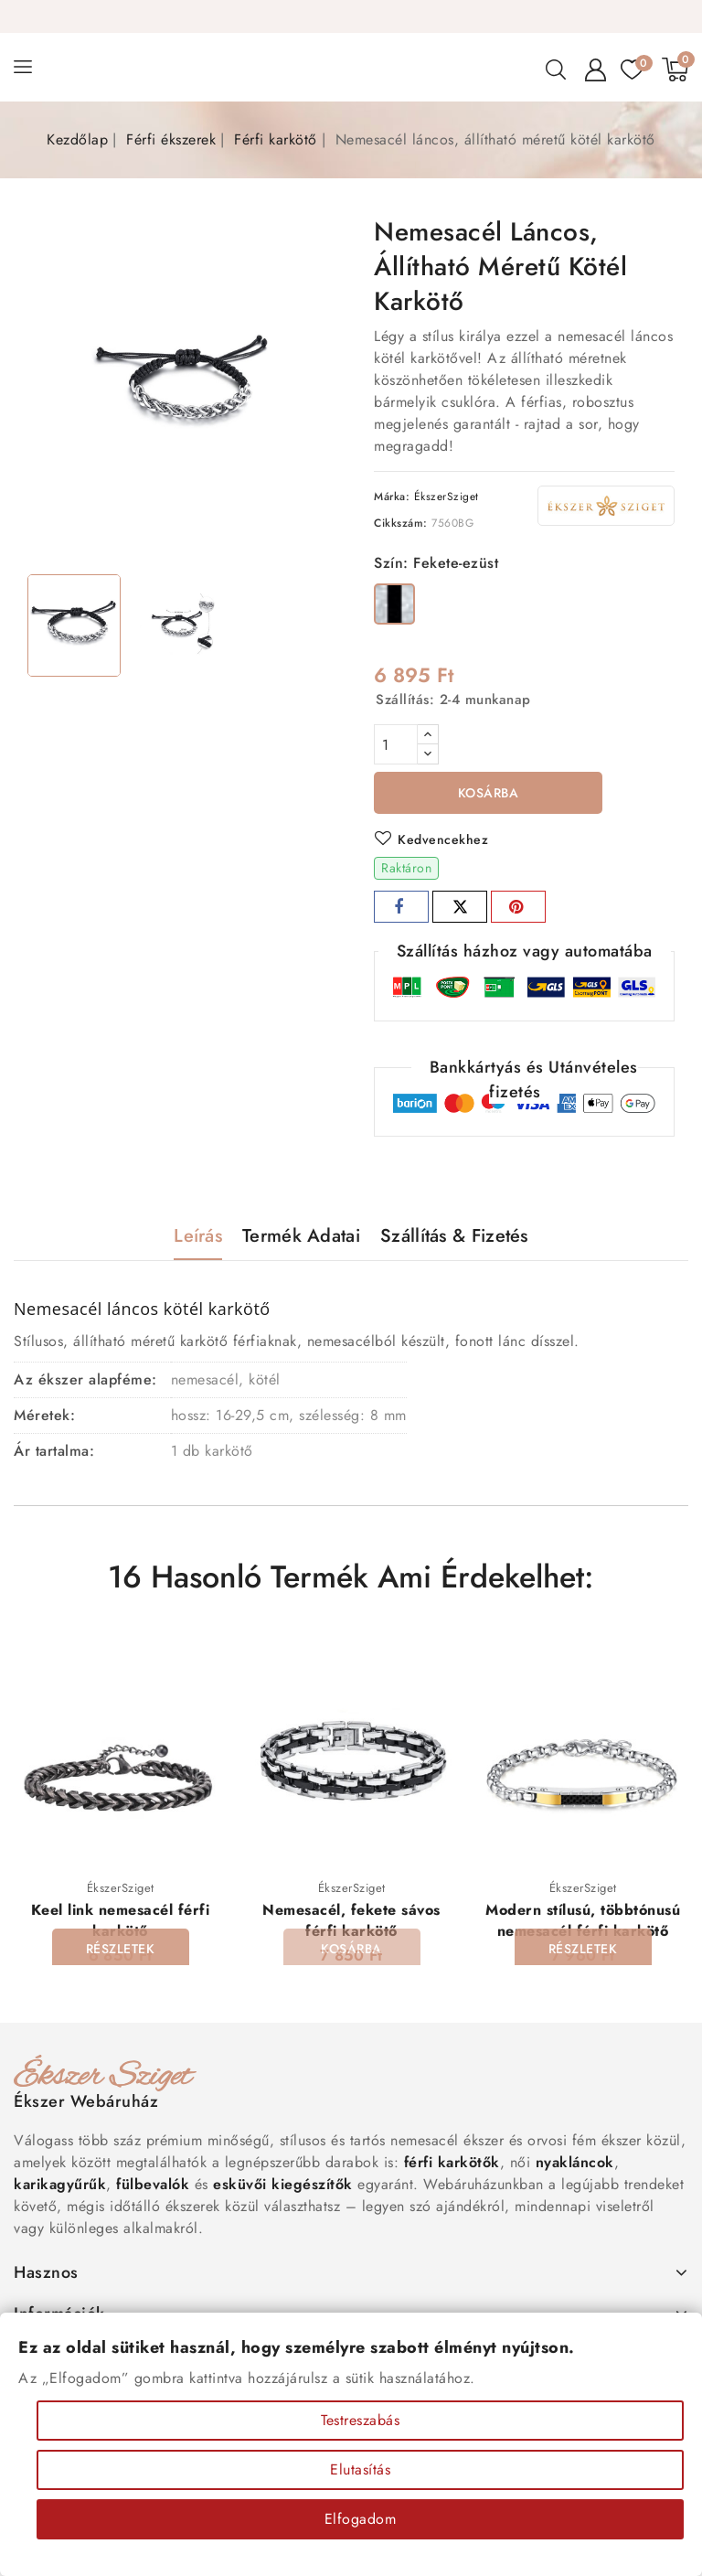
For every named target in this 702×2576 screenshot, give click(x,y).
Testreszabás (360, 2420)
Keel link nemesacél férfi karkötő (120, 1920)
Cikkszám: (401, 523)
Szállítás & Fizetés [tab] (454, 1236)
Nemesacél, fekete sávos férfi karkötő (351, 1920)
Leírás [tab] (198, 1236)
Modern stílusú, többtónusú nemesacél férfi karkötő (582, 1920)
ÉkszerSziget (446, 496)
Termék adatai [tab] (301, 1236)
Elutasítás (360, 2469)
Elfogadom (360, 2518)
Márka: (392, 496)
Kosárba (488, 793)
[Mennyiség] (396, 744)
